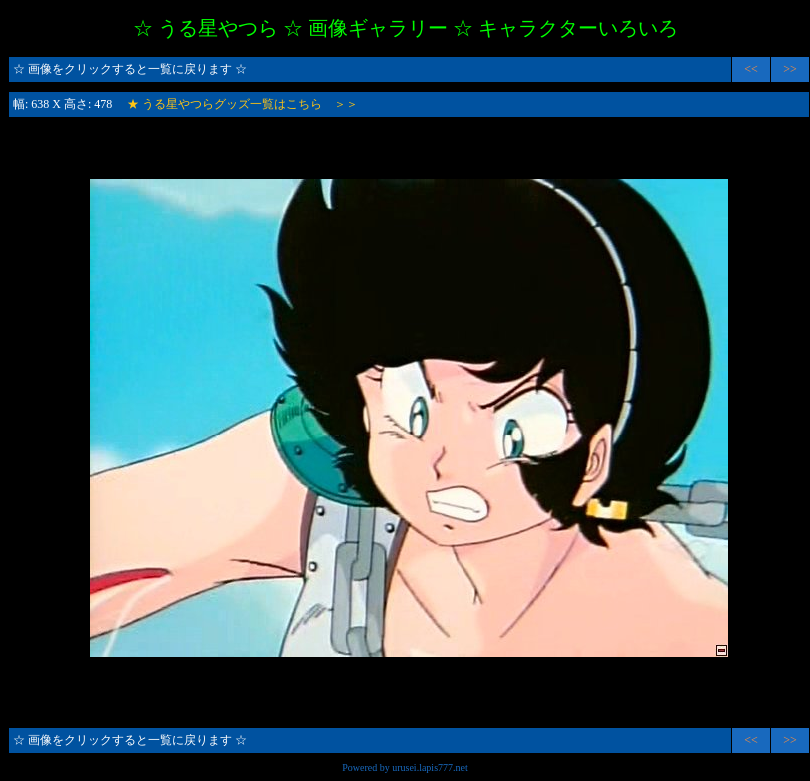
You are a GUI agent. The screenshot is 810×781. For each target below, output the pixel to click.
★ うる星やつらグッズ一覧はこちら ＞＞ (242, 104)
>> (790, 69)
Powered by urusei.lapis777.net (405, 767)
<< (751, 69)
